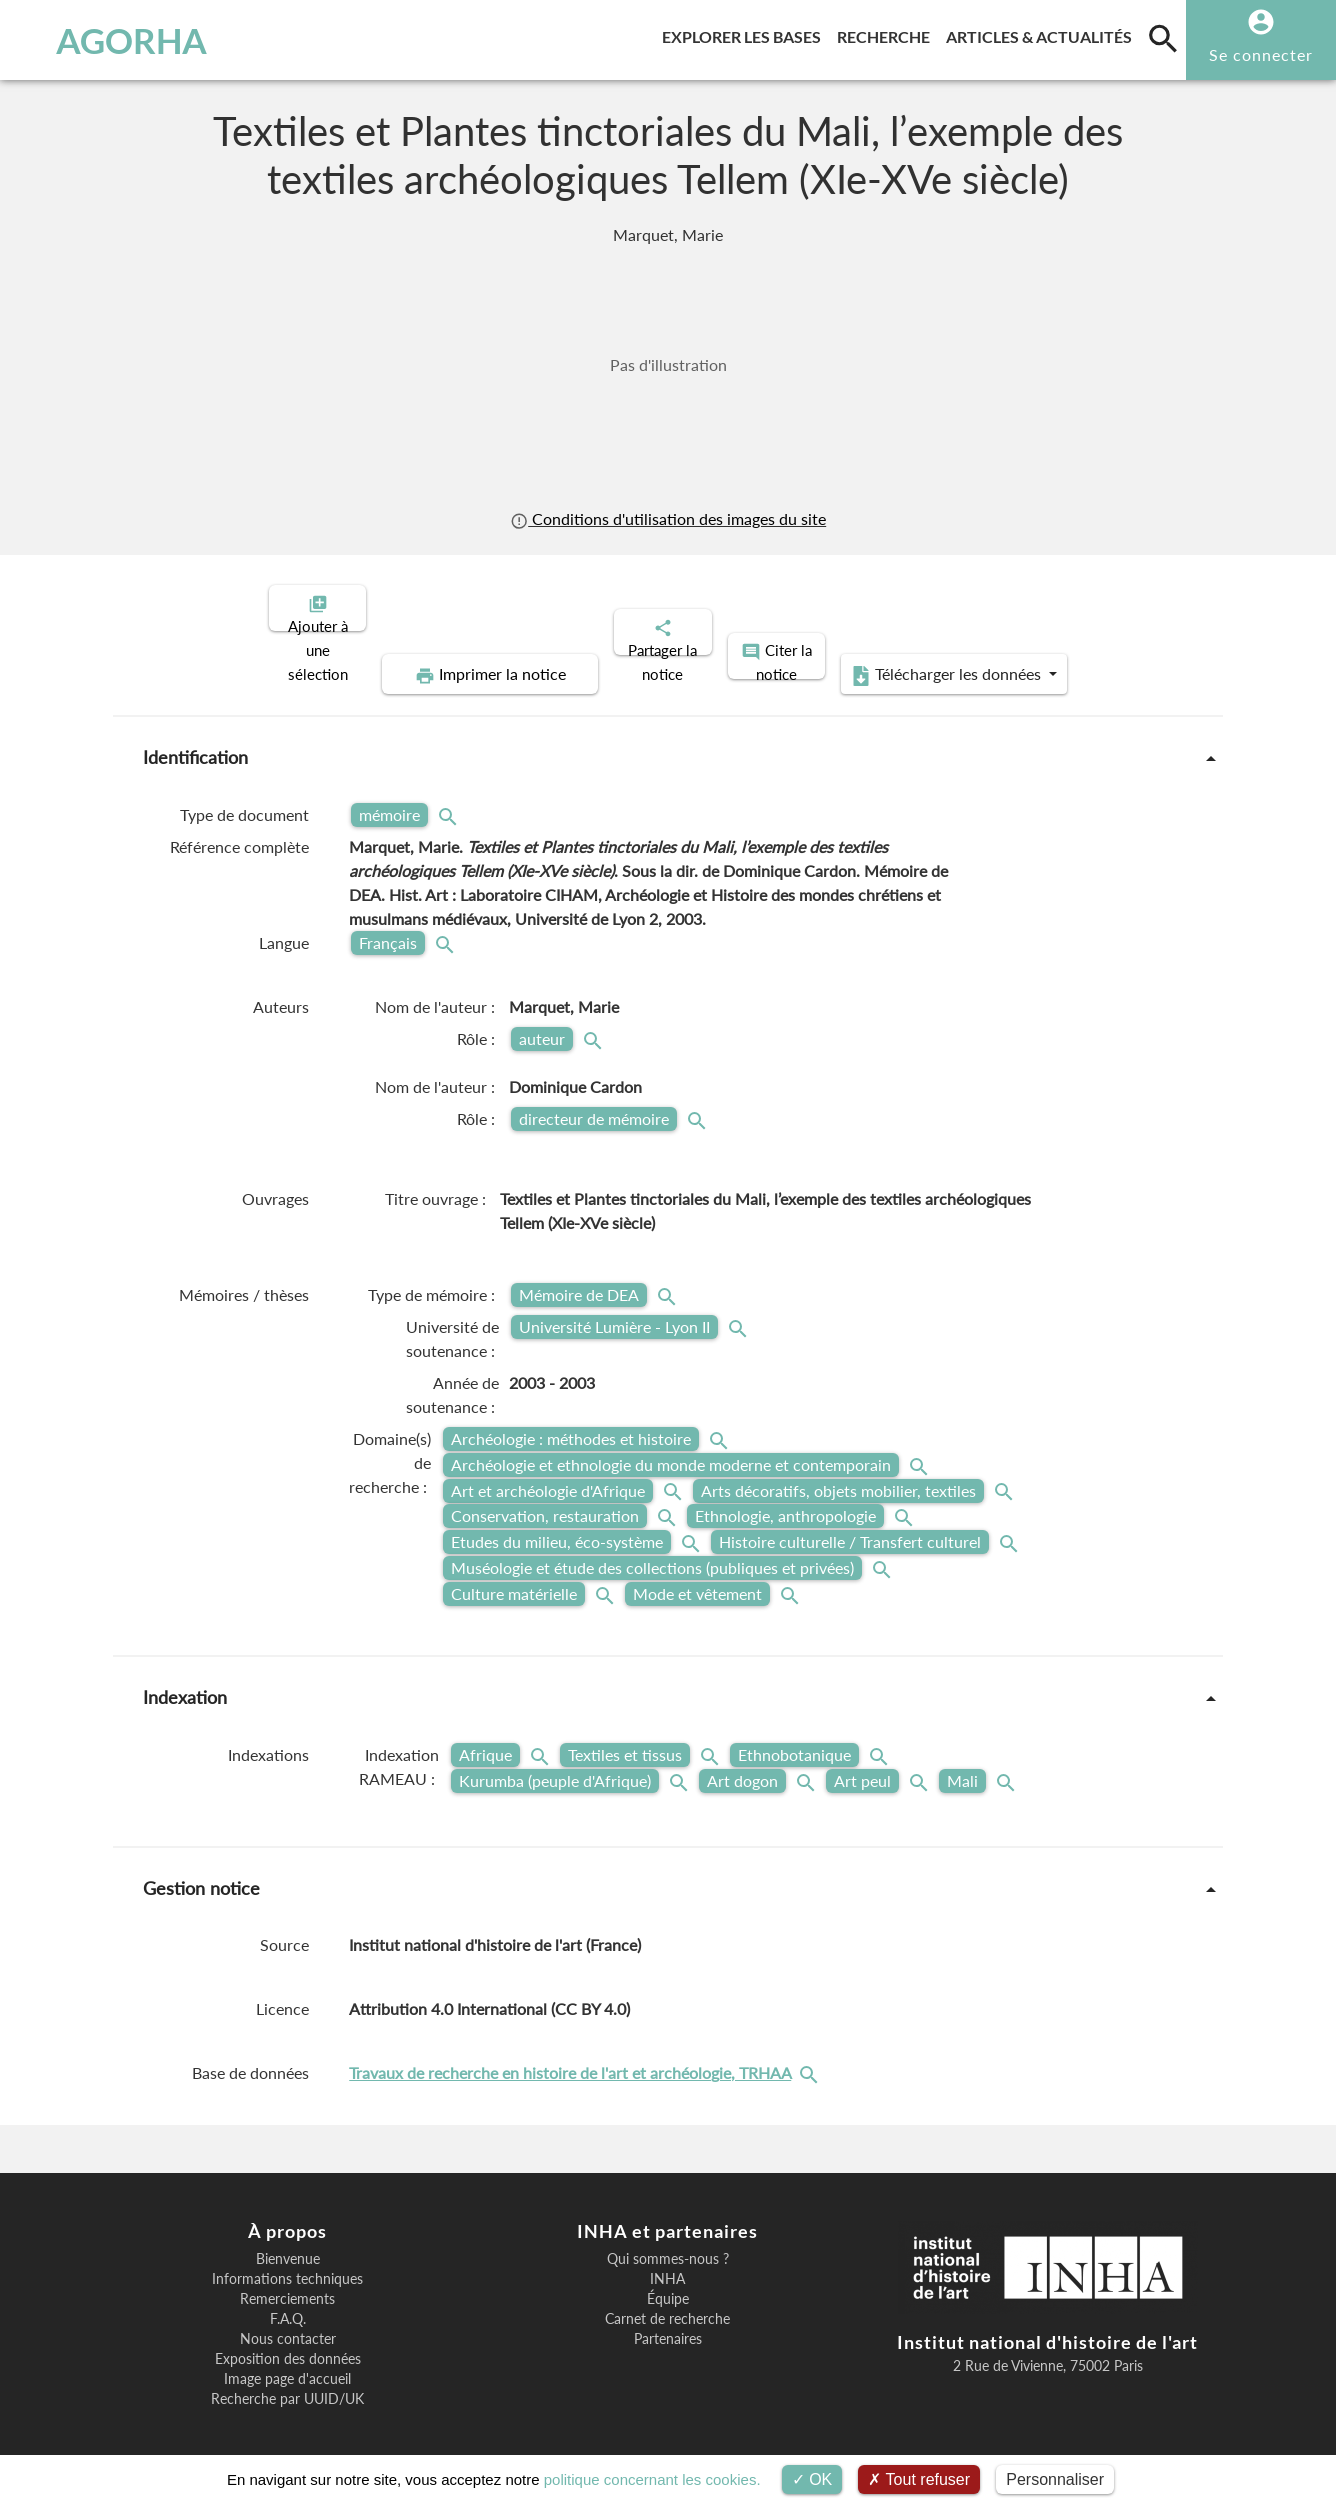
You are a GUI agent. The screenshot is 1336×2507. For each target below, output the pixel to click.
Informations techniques (287, 2262)
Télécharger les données (894, 658)
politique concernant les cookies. (652, 2479)
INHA (667, 2262)
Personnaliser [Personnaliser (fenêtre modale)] (1055, 2479)
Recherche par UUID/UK (287, 2382)
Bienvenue (288, 2242)
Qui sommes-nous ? (668, 2242)
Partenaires (668, 2322)
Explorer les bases (745, 33)
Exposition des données (288, 2342)
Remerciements (287, 2282)
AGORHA (115, 40)
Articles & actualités (1043, 33)
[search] (1163, 38)
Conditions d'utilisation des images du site (668, 518)
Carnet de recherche (667, 2302)
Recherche (887, 33)
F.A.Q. (288, 2302)
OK (812, 2479)
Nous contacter (288, 2322)
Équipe (668, 2282)
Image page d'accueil (287, 2362)
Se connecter (1261, 54)
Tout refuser (919, 2479)
